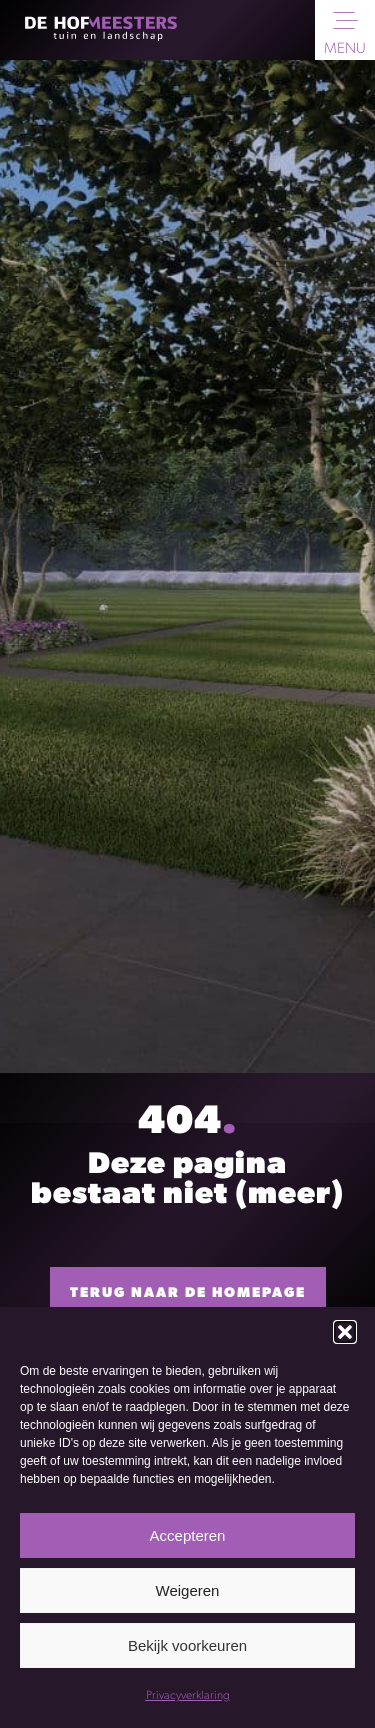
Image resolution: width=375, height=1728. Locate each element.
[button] (345, 1332)
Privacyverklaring (188, 1696)
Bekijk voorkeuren (187, 1645)
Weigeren (188, 1590)
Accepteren (188, 1535)
